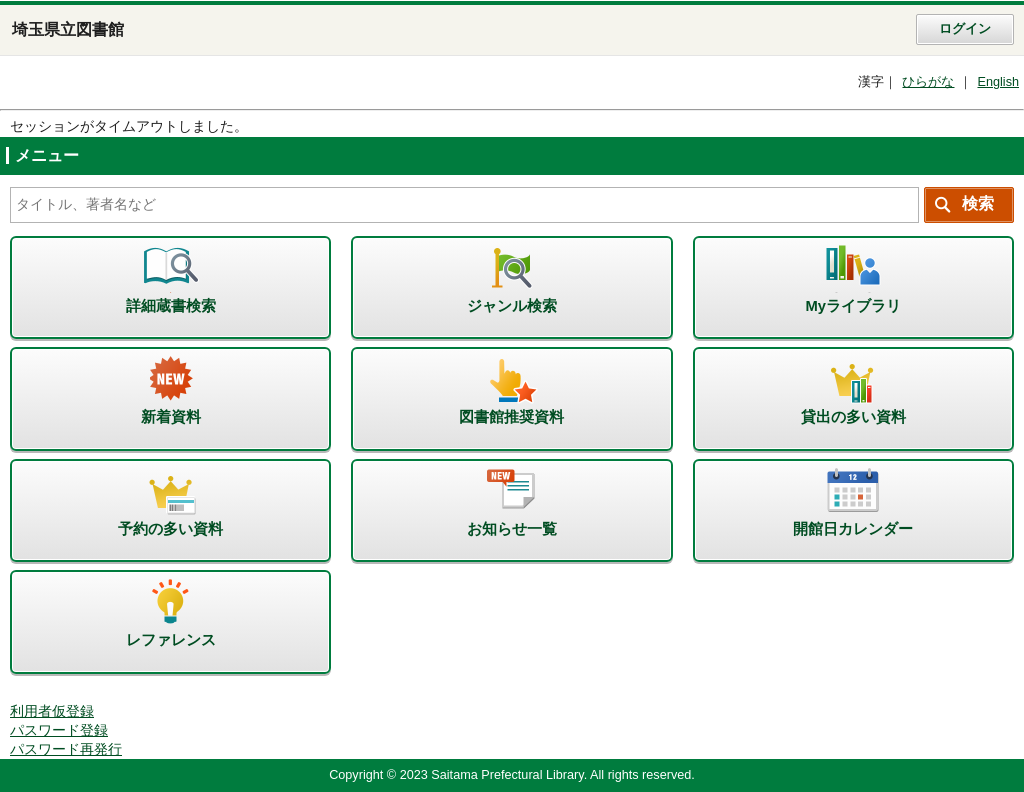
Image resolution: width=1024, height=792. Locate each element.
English (998, 82)
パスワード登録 (59, 730)
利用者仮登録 (52, 711)
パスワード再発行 (66, 749)
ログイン (965, 29)
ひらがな (928, 82)
